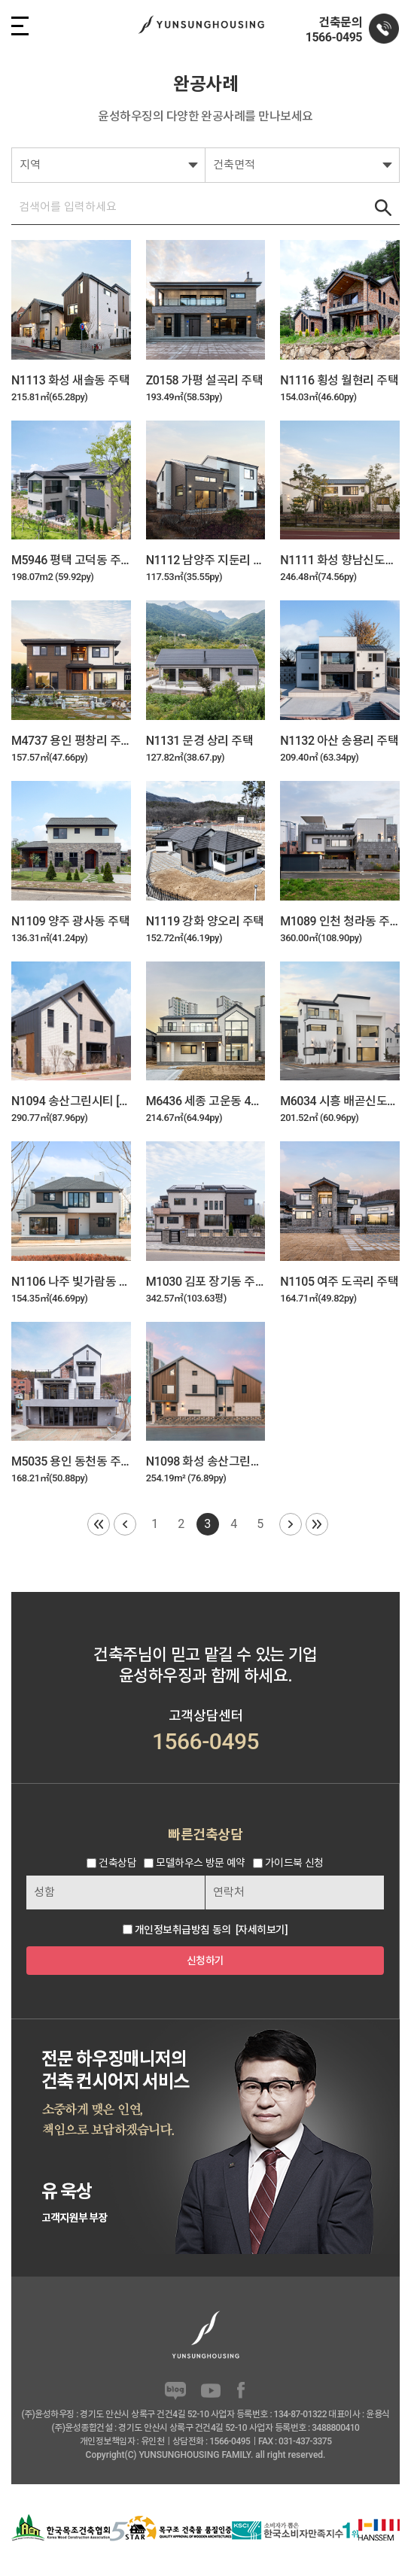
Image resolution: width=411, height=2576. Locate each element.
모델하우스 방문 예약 (200, 1863)
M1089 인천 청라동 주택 (340, 921)
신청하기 (205, 1961)
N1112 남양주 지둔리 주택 (206, 560)
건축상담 (117, 1863)
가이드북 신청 (294, 1863)
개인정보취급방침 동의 (183, 1930)
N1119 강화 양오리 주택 (205, 921)
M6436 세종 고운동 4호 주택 (206, 1101)
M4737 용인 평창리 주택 (71, 741)
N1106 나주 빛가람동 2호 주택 (71, 1281)
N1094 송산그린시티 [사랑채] (71, 1101)
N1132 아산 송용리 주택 (339, 741)
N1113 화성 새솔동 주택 (70, 380)
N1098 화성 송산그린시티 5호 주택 (206, 1461)
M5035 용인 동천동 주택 (71, 1461)
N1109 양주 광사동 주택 (70, 921)
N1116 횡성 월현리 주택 (339, 380)
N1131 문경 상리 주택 (200, 741)
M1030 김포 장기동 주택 (206, 1281)
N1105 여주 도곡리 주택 (339, 1281)
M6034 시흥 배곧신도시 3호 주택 (340, 1101)
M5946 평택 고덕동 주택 (71, 560)
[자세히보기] (262, 1930)
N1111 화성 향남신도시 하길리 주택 (340, 560)
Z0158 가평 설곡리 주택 (204, 380)
